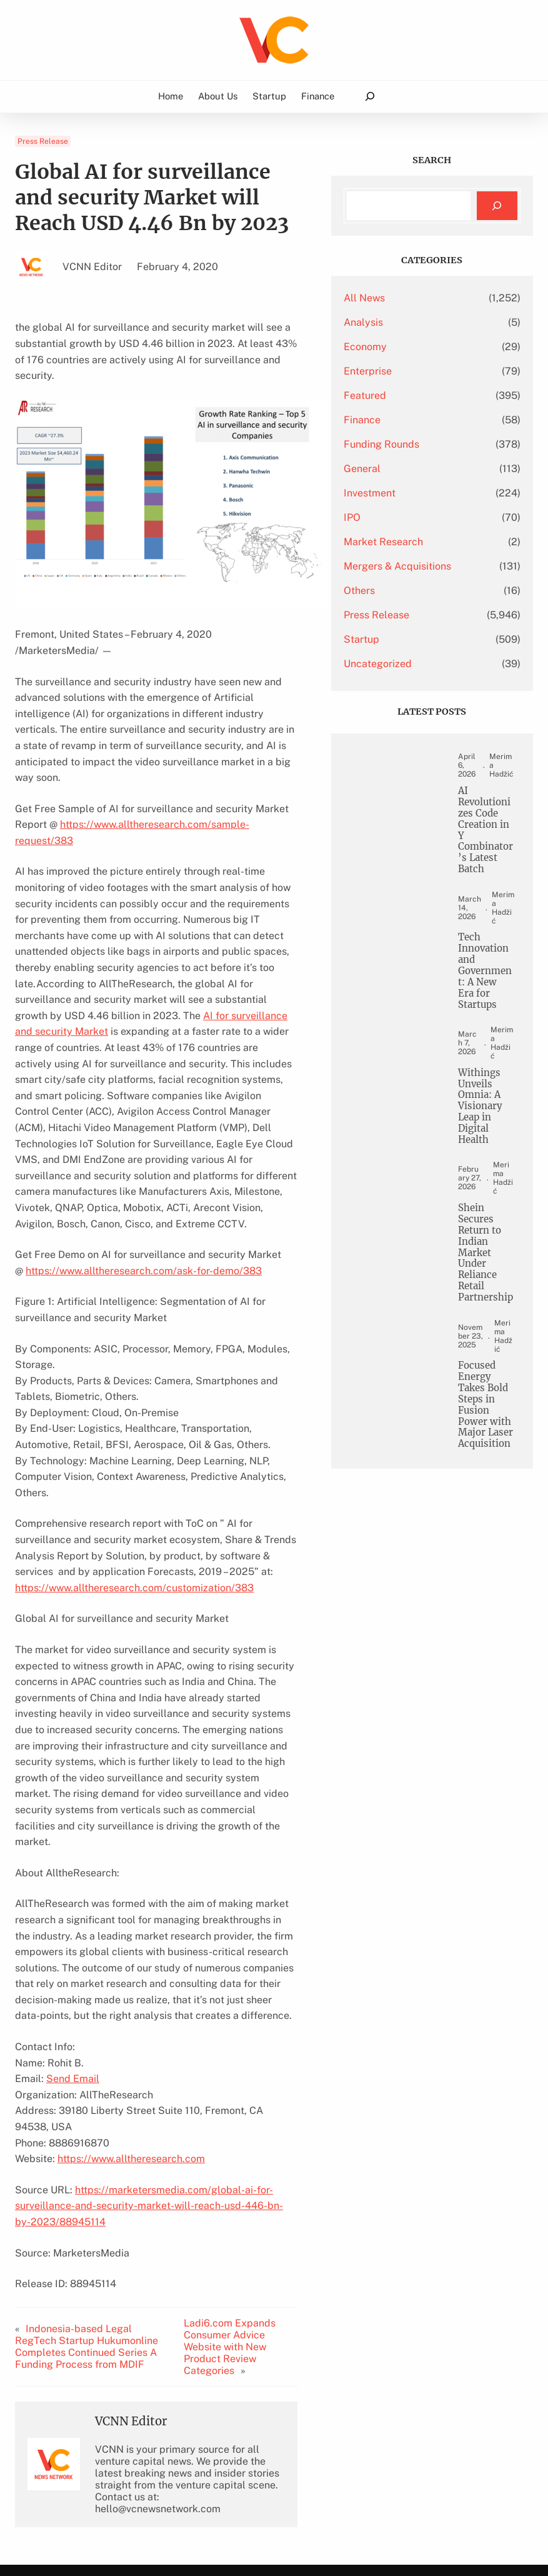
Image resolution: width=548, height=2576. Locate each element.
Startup (402, 639)
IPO (392, 517)
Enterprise (408, 371)
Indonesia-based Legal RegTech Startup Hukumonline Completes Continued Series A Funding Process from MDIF (99, 2132)
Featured (405, 395)
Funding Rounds (422, 444)
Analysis (404, 322)
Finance (402, 420)
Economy (405, 347)
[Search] (497, 206)
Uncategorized (418, 664)
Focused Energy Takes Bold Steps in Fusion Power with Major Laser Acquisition (488, 1446)
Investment (410, 493)
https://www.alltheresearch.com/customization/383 (134, 1443)
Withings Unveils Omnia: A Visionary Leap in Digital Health (484, 1120)
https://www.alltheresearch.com (131, 1967)
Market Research (424, 542)
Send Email (72, 1903)
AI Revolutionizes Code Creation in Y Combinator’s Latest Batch (488, 840)
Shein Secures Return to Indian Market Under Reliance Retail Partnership (487, 1274)
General (402, 469)
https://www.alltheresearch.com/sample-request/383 (149, 777)
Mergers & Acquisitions (438, 566)
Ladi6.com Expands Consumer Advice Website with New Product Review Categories (267, 2132)
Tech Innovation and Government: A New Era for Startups (488, 983)
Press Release (42, 141)
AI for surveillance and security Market (166, 936)
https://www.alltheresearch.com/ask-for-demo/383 (144, 1159)
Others (400, 590)
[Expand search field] (369, 96)
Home (170, 96)
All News (405, 298)
